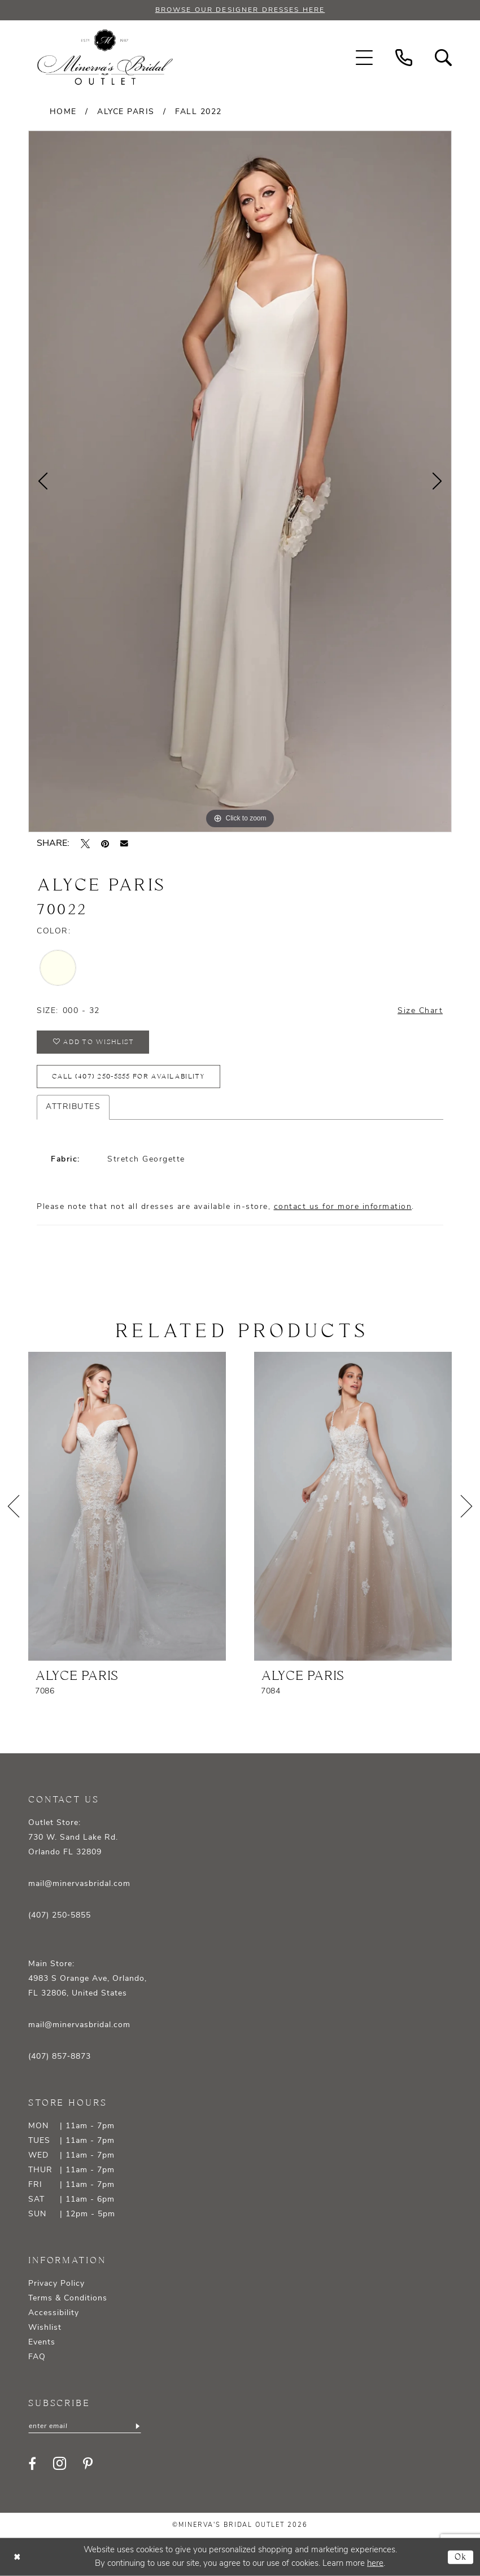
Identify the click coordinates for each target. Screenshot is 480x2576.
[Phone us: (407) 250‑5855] (404, 57)
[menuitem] (364, 57)
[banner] (105, 57)
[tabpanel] (240, 481)
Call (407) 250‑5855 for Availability (128, 1076)
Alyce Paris (126, 112)
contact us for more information (343, 1207)
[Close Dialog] (17, 2557)
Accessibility (53, 2313)
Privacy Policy (56, 2284)
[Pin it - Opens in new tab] (105, 843)
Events (41, 2342)
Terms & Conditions (67, 2298)
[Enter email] (84, 2426)
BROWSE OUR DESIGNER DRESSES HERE (240, 10)
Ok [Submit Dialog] (461, 2556)
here (375, 2563)
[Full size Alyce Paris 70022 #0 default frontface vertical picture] (240, 481)
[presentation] (127, 1506)
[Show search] (443, 57)
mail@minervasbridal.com (79, 1884)
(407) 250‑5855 (59, 1915)
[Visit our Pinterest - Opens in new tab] (88, 2463)
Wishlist (45, 2328)
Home (63, 112)
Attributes (73, 1107)
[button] (364, 57)
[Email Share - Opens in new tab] (124, 844)
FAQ (37, 2357)
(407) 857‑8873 (59, 2057)
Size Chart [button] (420, 1011)
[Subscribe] (137, 2426)
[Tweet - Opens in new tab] (85, 843)
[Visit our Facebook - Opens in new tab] (32, 2463)
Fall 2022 (198, 112)
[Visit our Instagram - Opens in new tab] (59, 2463)
